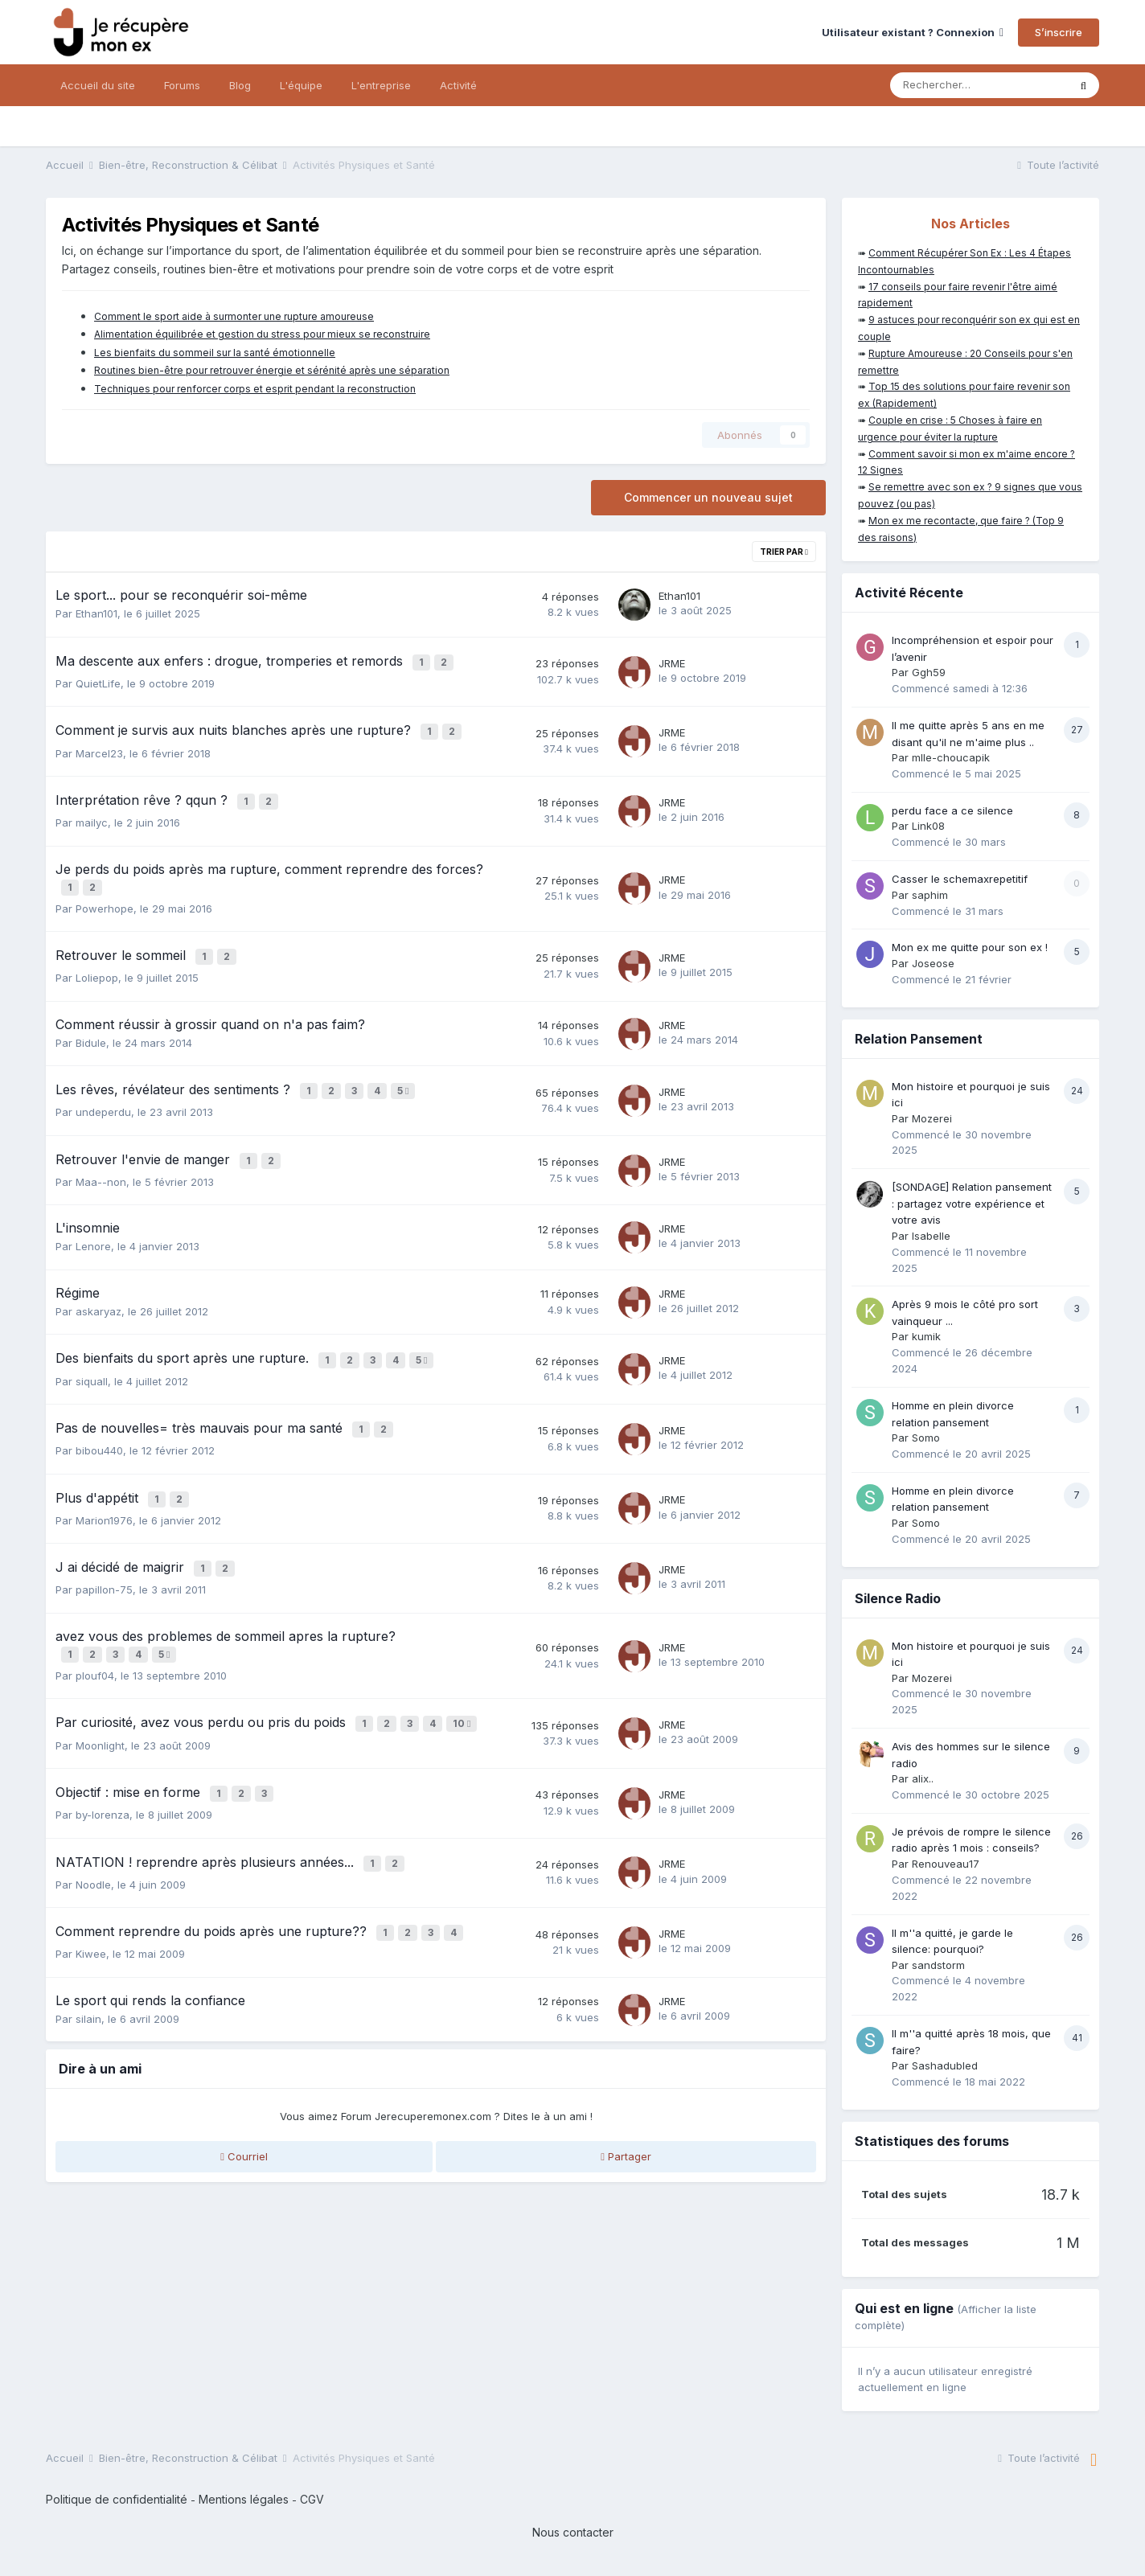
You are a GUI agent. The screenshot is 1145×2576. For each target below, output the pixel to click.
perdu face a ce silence (952, 810)
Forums (182, 85)
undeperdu (103, 1092)
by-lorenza (102, 1768)
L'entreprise (381, 85)
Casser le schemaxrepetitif (960, 878)
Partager (626, 2104)
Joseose (933, 963)
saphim (930, 894)
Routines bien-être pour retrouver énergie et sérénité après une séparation (271, 370)
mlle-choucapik (951, 757)
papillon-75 (104, 1553)
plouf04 (95, 1636)
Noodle (93, 1834)
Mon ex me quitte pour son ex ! (970, 947)
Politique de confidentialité (116, 2499)
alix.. (923, 1778)
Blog (240, 85)
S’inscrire (1058, 32)
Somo (926, 1437)
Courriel (244, 2104)
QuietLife (98, 680)
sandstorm (938, 1965)
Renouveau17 (945, 1863)
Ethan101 (96, 613)
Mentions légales (244, 2499)
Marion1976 (104, 1487)
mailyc (92, 812)
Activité (458, 85)
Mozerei (932, 1118)
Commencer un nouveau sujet (708, 497)
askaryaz (98, 1288)
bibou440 (99, 1420)
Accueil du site (97, 85)
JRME (672, 661)
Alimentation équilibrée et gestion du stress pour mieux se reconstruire (262, 334)
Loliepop (97, 961)
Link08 (928, 825)
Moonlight (100, 1702)
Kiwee (91, 1901)
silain (88, 1965)
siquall (92, 1354)
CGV (312, 2499)
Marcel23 (99, 746)
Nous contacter (573, 2532)
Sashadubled (945, 2065)
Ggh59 (929, 672)
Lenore (93, 1223)
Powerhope (104, 894)
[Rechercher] (979, 85)
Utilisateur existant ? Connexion (912, 32)
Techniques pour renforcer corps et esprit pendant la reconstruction (255, 389)
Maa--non (101, 1158)
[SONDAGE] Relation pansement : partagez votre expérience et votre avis (972, 1203)
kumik (926, 1336)
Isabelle (931, 1235)
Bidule (91, 1025)
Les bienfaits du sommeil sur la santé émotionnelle (214, 353)
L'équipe (301, 85)
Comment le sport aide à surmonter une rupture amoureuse (234, 316)
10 (464, 1683)
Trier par (784, 551)
